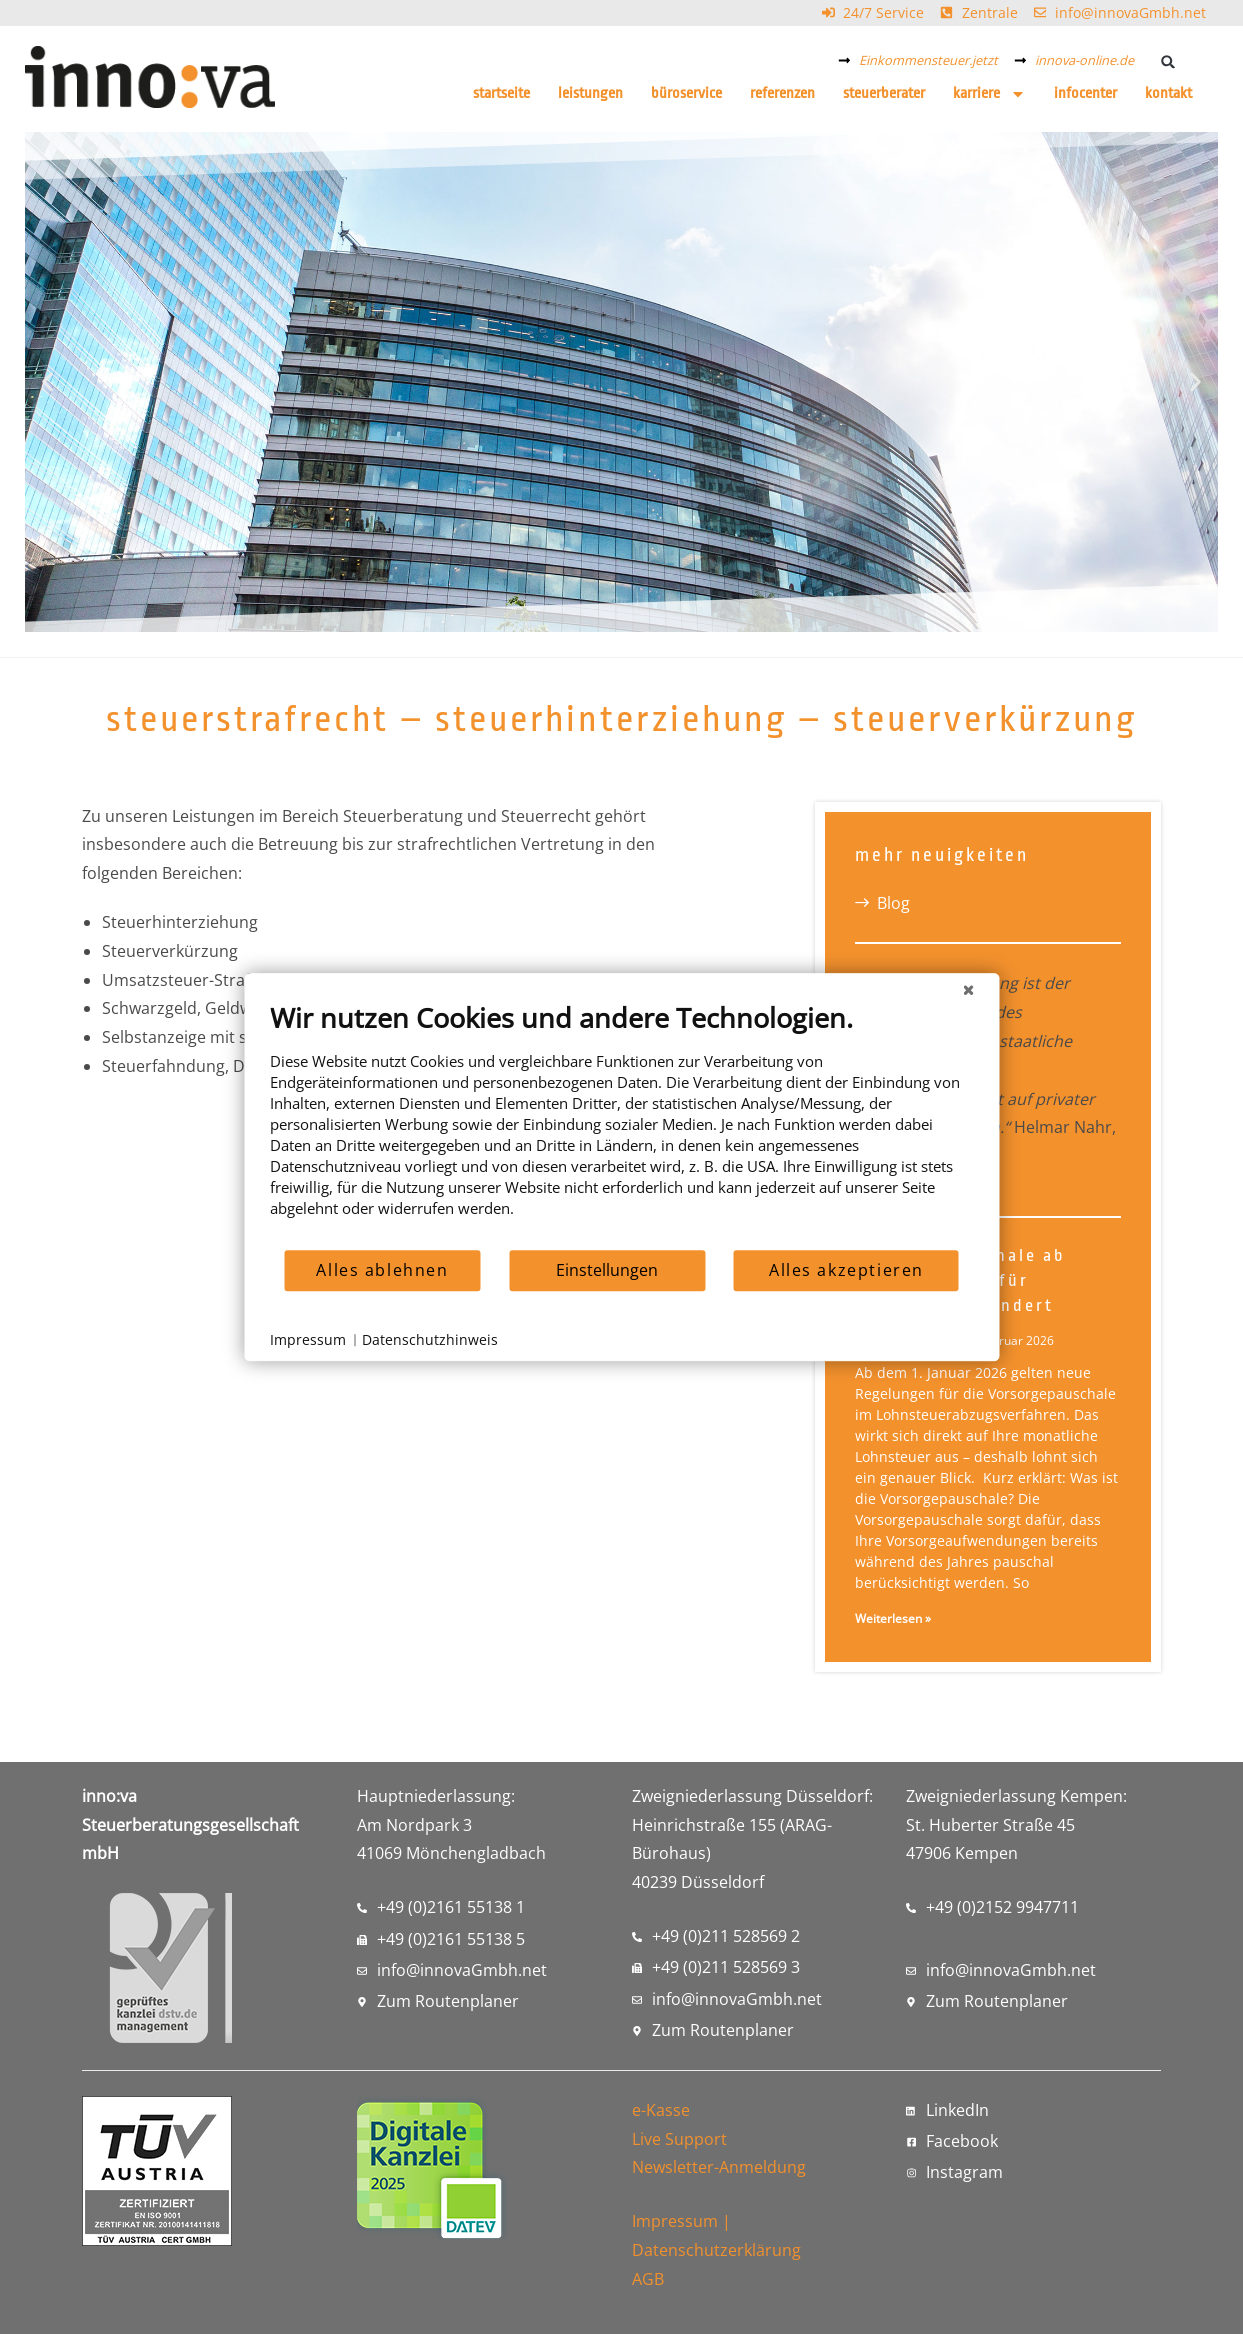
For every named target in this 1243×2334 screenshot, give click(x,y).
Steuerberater (884, 93)
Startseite (501, 93)
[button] (1168, 61)
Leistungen (590, 93)
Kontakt (1168, 93)
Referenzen (782, 93)
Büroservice (686, 93)
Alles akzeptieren (846, 1270)
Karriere (989, 94)
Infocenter (1085, 93)
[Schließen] (968, 989)
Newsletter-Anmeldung (719, 2167)
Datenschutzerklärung (716, 2250)
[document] (621, 1124)
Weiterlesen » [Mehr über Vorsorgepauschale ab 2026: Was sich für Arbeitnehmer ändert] (893, 1618)
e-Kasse (661, 2110)
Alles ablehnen (382, 1270)
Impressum (675, 2221)
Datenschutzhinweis (430, 1339)
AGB (648, 2279)
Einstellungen (607, 1270)
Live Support (679, 2139)
